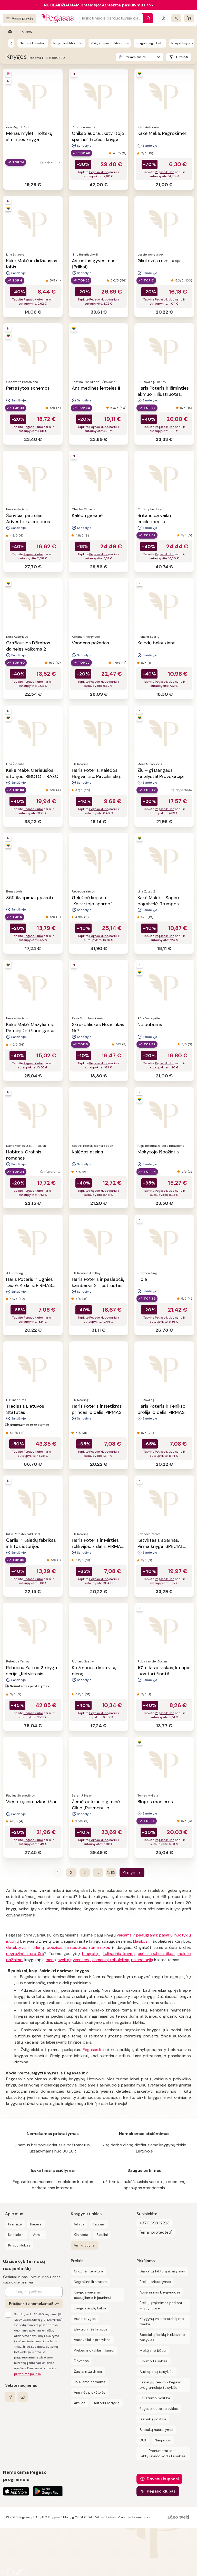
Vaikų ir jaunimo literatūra (110, 43)
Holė (142, 1279)
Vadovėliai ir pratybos (92, 2339)
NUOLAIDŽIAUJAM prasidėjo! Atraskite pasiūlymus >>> (98, 5)
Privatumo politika (155, 2398)
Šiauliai (102, 2234)
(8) (86, 535)
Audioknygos (85, 2318)
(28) (150, 1433)
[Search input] (111, 18)
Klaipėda (81, 2234)
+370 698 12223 (155, 2223)
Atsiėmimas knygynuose (160, 2292)
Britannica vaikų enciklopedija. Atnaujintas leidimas (158, 521)
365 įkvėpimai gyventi (29, 898)
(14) (21, 1044)
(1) (149, 663)
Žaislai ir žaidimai (88, 2371)
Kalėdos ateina (87, 1152)
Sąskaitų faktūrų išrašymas (162, 2271)
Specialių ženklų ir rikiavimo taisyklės (162, 2337)
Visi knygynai (84, 2245)
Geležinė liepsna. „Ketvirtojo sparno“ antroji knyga (92, 904)
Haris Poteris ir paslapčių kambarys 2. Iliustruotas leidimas (98, 1285)
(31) (84, 1433)
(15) (189, 408)
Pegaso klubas (161, 2491)
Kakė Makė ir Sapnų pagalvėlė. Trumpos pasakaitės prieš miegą (162, 904)
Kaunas (99, 2224)
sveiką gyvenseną (74, 1959)
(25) (87, 790)
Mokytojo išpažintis (158, 1152)
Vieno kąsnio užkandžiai (31, 1802)
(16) (21, 1433)
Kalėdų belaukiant (156, 643)
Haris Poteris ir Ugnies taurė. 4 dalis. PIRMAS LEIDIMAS (29, 1285)
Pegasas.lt (92, 2049)
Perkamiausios (135, 57)
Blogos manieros (155, 1802)
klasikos (140, 1941)
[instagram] (22, 2397)
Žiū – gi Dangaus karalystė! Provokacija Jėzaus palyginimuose (160, 776)
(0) (18, 1694)
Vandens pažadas (90, 643)
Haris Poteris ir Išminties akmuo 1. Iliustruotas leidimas (163, 394)
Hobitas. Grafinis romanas (23, 1155)
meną (51, 1959)
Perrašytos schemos (28, 388)
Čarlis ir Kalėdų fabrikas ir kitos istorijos (31, 1543)
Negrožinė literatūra (68, 43)
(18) (150, 153)
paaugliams (146, 1935)
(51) (87, 1694)
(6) (58, 917)
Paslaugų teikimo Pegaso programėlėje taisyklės (160, 2385)
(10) (150, 917)
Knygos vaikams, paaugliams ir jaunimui (92, 2295)
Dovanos (81, 2360)
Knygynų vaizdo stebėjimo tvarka (162, 2321)
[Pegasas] (11, 43)
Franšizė (15, 2224)
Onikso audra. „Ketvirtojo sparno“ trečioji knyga (98, 136)
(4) (21, 535)
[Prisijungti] (176, 18)
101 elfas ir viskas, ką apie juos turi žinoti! (163, 1671)
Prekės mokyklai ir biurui (94, 2350)
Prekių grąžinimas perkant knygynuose (161, 2305)
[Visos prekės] (19, 18)
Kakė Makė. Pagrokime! (161, 133)
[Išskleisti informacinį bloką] (163, 18)
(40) (123, 408)
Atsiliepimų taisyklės (156, 2371)
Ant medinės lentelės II (96, 388)
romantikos (99, 1947)
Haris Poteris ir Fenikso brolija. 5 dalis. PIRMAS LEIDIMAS (161, 1412)
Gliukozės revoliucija (158, 261)
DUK (143, 2440)
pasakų (166, 1935)
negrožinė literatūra (25, 1953)
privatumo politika (27, 2374)
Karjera (36, 2224)
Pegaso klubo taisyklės (159, 2408)
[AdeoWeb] (179, 2517)
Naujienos (163, 2440)
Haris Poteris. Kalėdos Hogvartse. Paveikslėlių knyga (96, 776)
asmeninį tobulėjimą (110, 1959)
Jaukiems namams (89, 2382)
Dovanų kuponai (163, 2478)
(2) (84, 1172)
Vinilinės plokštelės (89, 2392)
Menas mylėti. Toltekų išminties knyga (29, 136)
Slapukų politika (153, 2419)
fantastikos (75, 1947)
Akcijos (79, 2403)
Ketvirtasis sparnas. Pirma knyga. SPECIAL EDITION (160, 1546)
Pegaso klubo (99, 172)
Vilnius (79, 2224)
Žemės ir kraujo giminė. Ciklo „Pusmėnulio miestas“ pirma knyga (96, 1808)
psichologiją (142, 1959)
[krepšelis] (189, 18)
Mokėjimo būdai (153, 2350)
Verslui (38, 2234)
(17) (123, 663)
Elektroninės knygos (90, 2329)
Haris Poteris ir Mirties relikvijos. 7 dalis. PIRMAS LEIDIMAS (98, 1546)
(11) (58, 280)
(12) (58, 663)
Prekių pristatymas (155, 2281)
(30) (21, 1299)
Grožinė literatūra (32, 43)
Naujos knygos (182, 43)
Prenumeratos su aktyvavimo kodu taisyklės (163, 2453)
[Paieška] (147, 18)
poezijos (54, 1947)
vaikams (124, 1935)
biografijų (91, 1953)
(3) (124, 1044)
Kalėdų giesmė (87, 515)
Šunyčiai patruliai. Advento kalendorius (28, 518)
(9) (124, 153)
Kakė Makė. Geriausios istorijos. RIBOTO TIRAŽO (32, 773)
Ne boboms (149, 1024)
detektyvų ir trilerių (25, 1947)
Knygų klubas (19, 2245)
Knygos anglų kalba (150, 43)
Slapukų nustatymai (156, 2429)
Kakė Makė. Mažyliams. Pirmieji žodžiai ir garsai (30, 1027)
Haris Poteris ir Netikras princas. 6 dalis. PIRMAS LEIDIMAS (97, 1412)
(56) (123, 280)
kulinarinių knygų (119, 1953)
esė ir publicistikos (156, 1953)
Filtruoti (182, 57)
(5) (58, 408)
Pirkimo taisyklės (154, 2361)
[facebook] (10, 2397)
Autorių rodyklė (107, 2403)
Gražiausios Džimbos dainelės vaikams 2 (28, 646)
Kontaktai (16, 2234)
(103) (188, 280)
